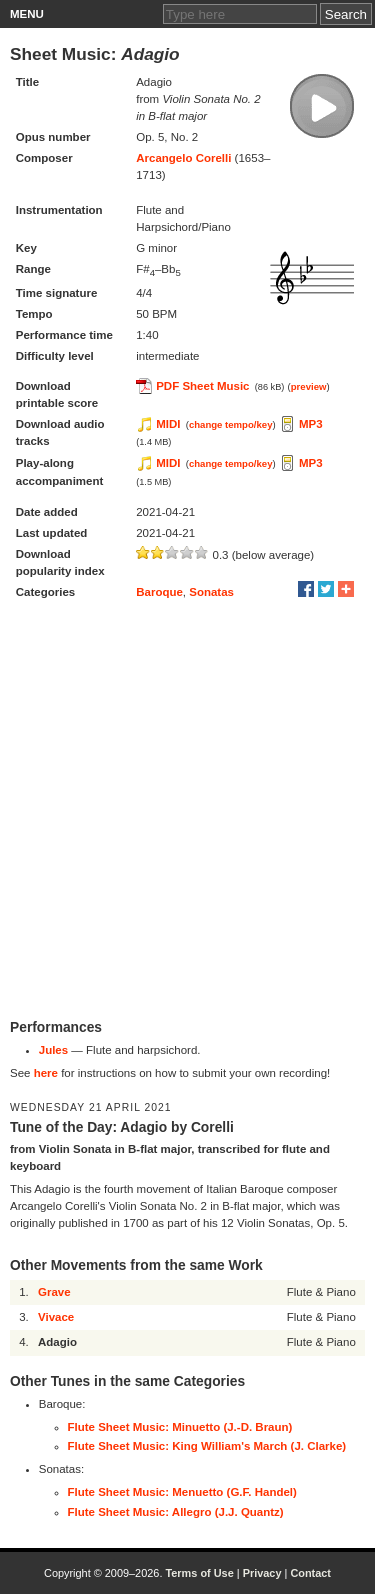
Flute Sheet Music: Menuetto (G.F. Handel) (182, 1492)
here (46, 1073)
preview (309, 386)
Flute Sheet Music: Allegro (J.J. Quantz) (176, 1512)
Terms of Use (199, 1573)
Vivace (56, 1317)
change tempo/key (231, 424)
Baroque (159, 592)
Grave (54, 1292)
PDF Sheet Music (202, 386)
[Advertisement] (187, 811)
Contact (310, 1573)
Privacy (262, 1573)
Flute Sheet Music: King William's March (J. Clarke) (207, 1446)
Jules (53, 1050)
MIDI (168, 424)
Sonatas (211, 592)
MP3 (311, 424)
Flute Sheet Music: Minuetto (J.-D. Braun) (180, 1427)
